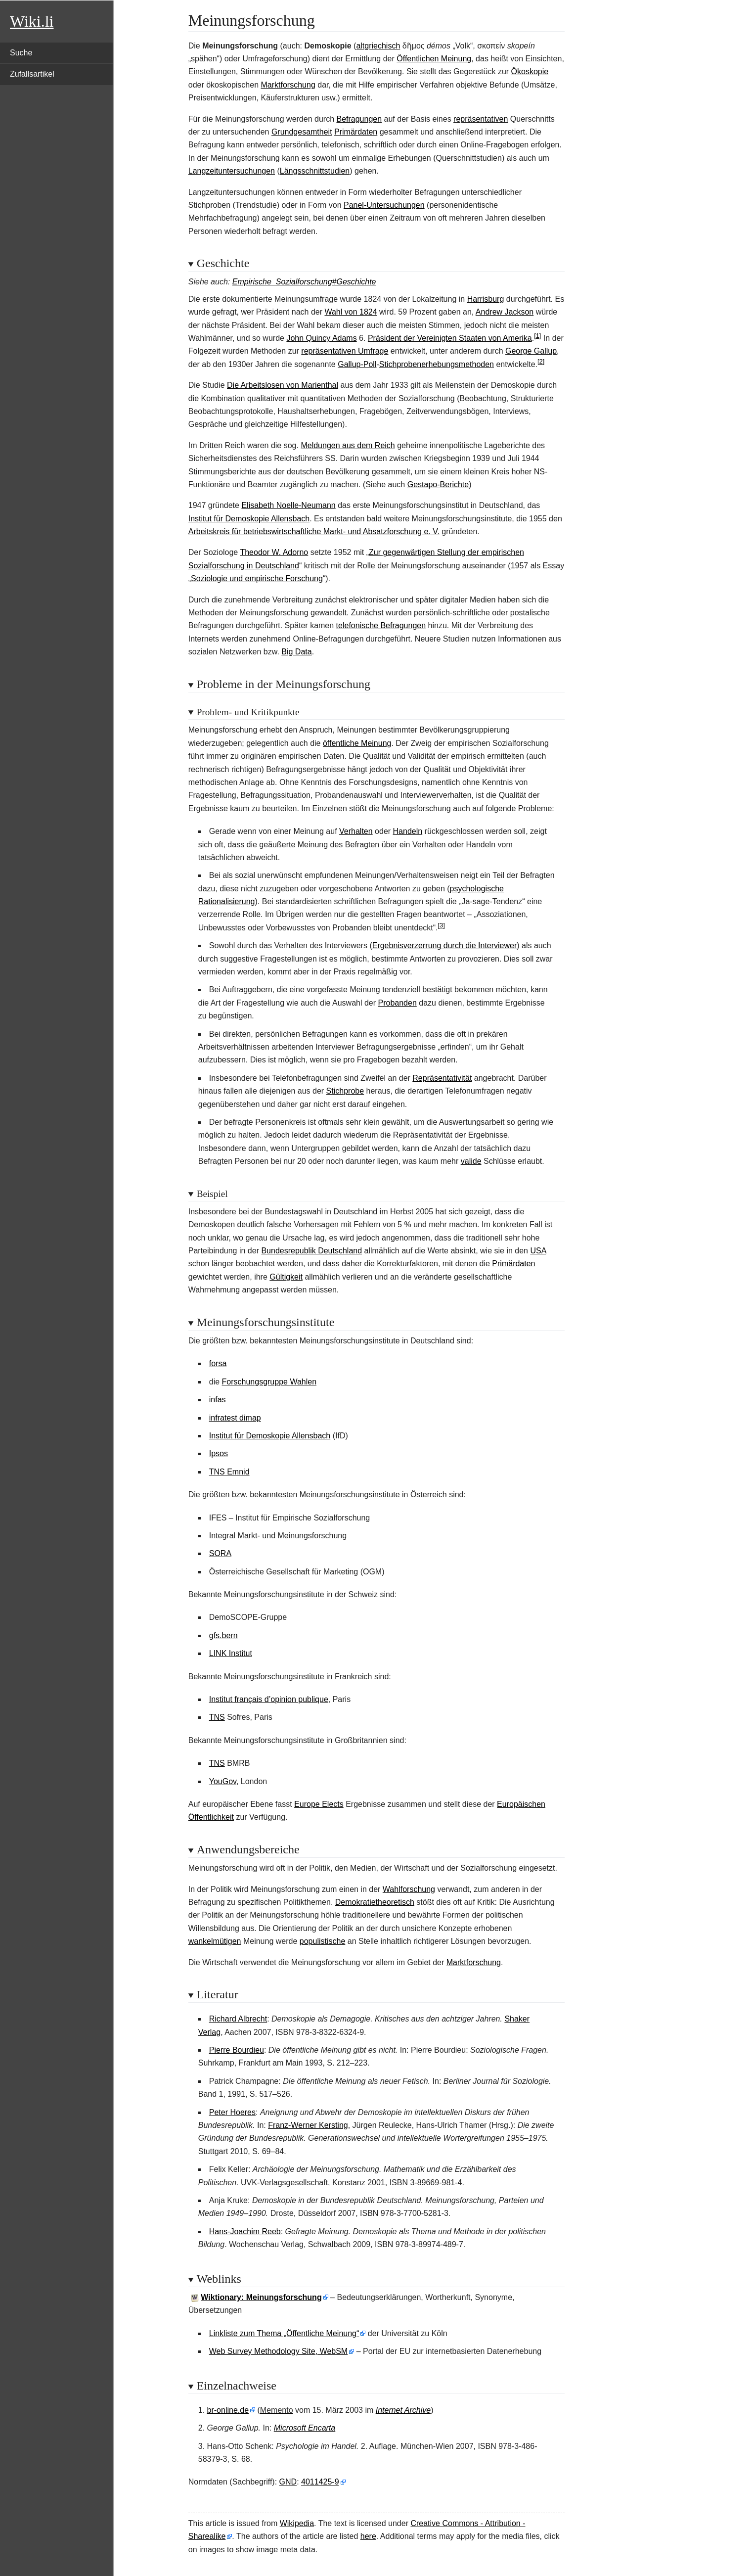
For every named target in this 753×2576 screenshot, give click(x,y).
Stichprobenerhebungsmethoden (436, 364)
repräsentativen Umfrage (344, 351)
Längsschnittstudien (315, 171)
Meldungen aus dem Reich (348, 445)
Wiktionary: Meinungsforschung (261, 2297)
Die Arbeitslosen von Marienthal (282, 385)
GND (288, 2482)
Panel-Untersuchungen (384, 205)
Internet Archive (403, 2410)
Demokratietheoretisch (374, 1902)
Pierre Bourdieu (236, 2050)
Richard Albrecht (238, 2019)
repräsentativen (480, 119)
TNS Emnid (229, 1472)
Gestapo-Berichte (438, 484)
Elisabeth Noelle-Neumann (288, 505)
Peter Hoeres (232, 2112)
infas (217, 1399)
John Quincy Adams (321, 338)
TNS (217, 1717)
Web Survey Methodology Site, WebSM (278, 2351)
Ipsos (218, 1453)
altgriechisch (378, 46)
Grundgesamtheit (301, 132)
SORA (220, 1553)
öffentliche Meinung (357, 743)
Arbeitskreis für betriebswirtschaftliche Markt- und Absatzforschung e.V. (314, 531)
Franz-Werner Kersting (308, 2125)
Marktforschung (288, 85)
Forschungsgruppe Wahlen (269, 1382)
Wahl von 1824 (350, 312)
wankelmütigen (214, 1941)
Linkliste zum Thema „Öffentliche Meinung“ (284, 2333)
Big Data (296, 651)
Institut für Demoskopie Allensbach (249, 518)
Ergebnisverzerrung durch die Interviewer (444, 945)
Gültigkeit (286, 1277)
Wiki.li (31, 21)
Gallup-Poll (357, 364)
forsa (218, 1363)
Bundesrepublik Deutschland (311, 1250)
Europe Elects (319, 1804)
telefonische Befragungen (381, 625)
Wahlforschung (409, 1889)
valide (471, 1161)
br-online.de (228, 2410)
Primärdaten (355, 132)
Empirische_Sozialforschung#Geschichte (304, 281)
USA (538, 1250)
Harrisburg (485, 299)
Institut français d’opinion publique (268, 1699)
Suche (21, 52)
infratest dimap (235, 1418)
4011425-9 (320, 2482)
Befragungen (359, 119)
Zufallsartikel (32, 74)
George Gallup (531, 351)
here (368, 2536)
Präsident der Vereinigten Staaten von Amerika (450, 338)
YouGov (222, 1781)
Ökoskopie (530, 71)
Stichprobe (345, 1091)
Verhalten (356, 831)
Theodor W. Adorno (274, 552)
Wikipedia (297, 2523)
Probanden (397, 1003)
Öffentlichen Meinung (434, 58)
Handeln (408, 831)
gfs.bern (223, 1635)
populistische (323, 1941)
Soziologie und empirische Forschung (257, 578)
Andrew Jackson (504, 312)
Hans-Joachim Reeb (245, 2231)
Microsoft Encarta (304, 2428)
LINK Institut (230, 1653)
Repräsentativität (442, 1078)
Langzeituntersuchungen (231, 171)
